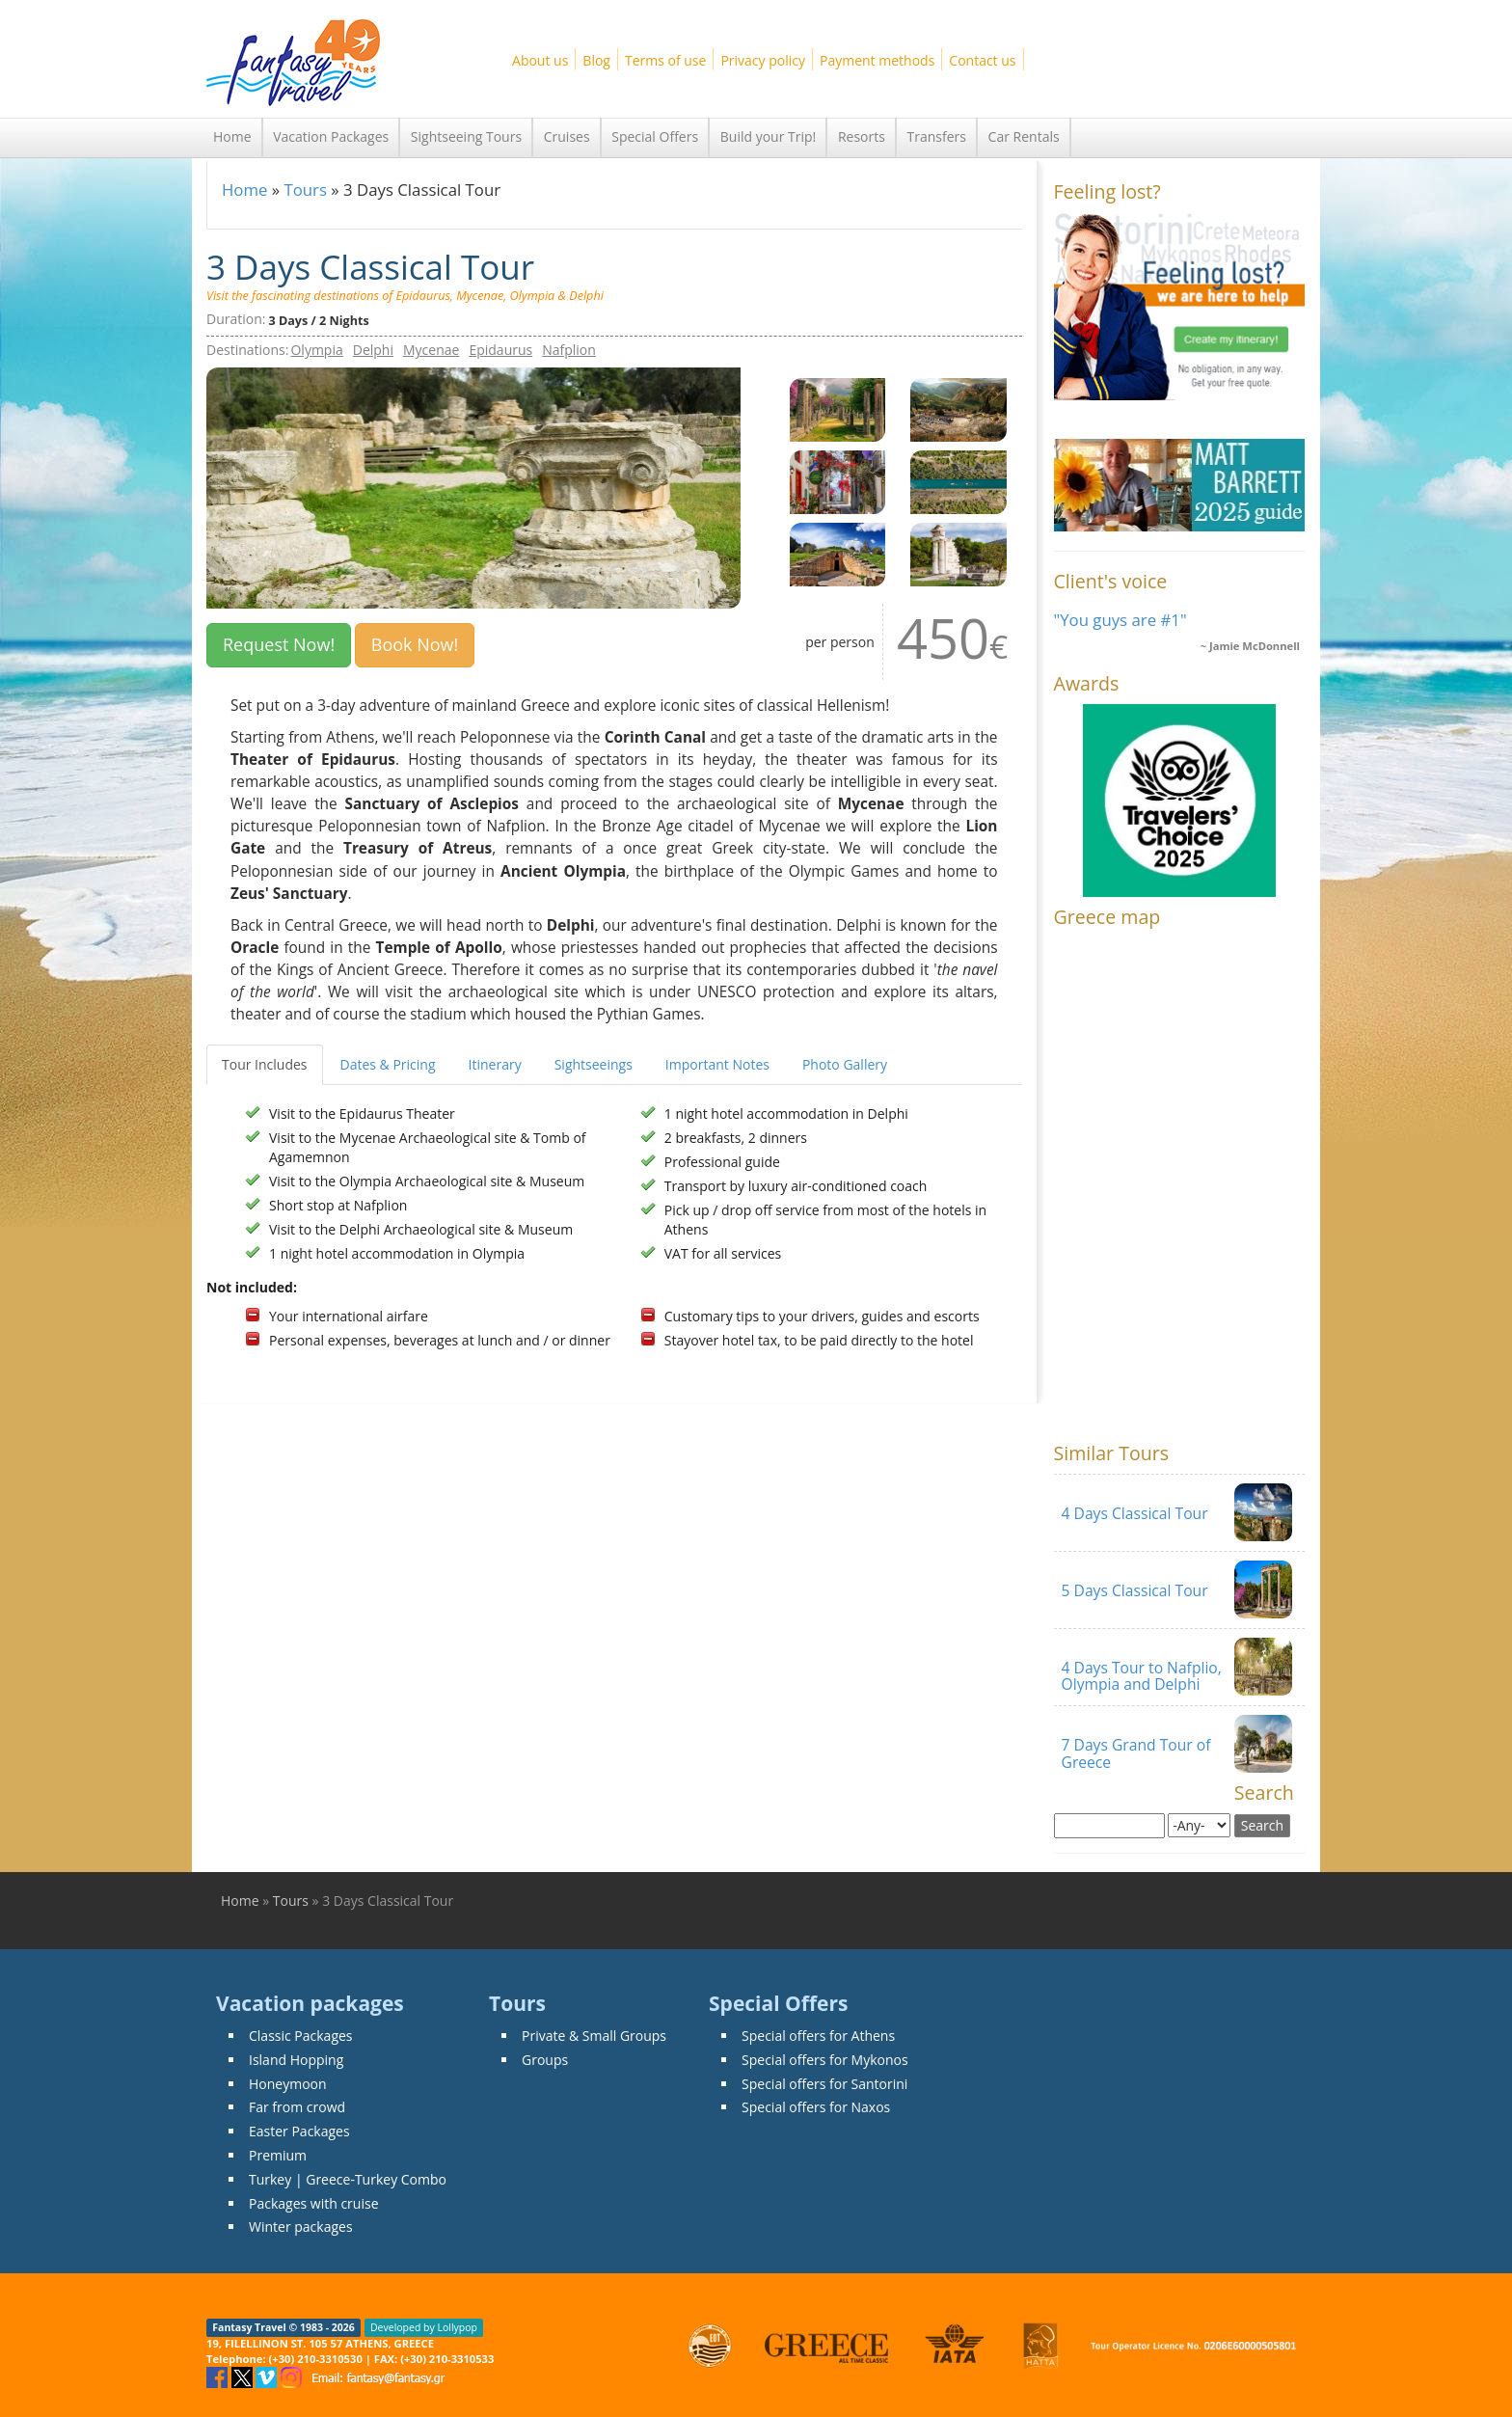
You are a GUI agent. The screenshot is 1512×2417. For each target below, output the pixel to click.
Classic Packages (301, 2035)
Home (232, 136)
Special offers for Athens (818, 2035)
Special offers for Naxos (816, 2107)
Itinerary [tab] (495, 1064)
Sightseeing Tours (466, 136)
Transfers (936, 136)
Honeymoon (288, 2084)
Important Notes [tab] (717, 1064)
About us (540, 60)
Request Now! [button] (279, 644)
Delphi (373, 349)
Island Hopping (296, 2059)
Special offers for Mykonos (825, 2059)
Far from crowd (297, 2107)
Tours (305, 189)
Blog (596, 60)
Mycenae (431, 349)
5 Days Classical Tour (1135, 1590)
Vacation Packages (331, 136)
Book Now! (415, 644)
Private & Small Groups (594, 2035)
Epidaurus (500, 349)
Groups (545, 2059)
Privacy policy (762, 60)
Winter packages (301, 2226)
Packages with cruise (314, 2203)
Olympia (316, 349)
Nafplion (569, 349)
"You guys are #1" (1120, 620)
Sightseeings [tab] (593, 1064)
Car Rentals (1024, 136)
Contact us (982, 60)
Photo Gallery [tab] (844, 1064)
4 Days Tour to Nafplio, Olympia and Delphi (1142, 1676)
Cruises (567, 136)
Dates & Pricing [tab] (388, 1064)
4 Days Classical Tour (1135, 1513)
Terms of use (665, 60)
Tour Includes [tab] (265, 1064)
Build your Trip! (768, 136)
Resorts (861, 136)
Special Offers (654, 136)
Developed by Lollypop (423, 2327)
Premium (278, 2155)
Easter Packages (299, 2131)
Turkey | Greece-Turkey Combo (347, 2179)
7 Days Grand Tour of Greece (1136, 1753)
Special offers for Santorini (824, 2084)
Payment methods (877, 60)
